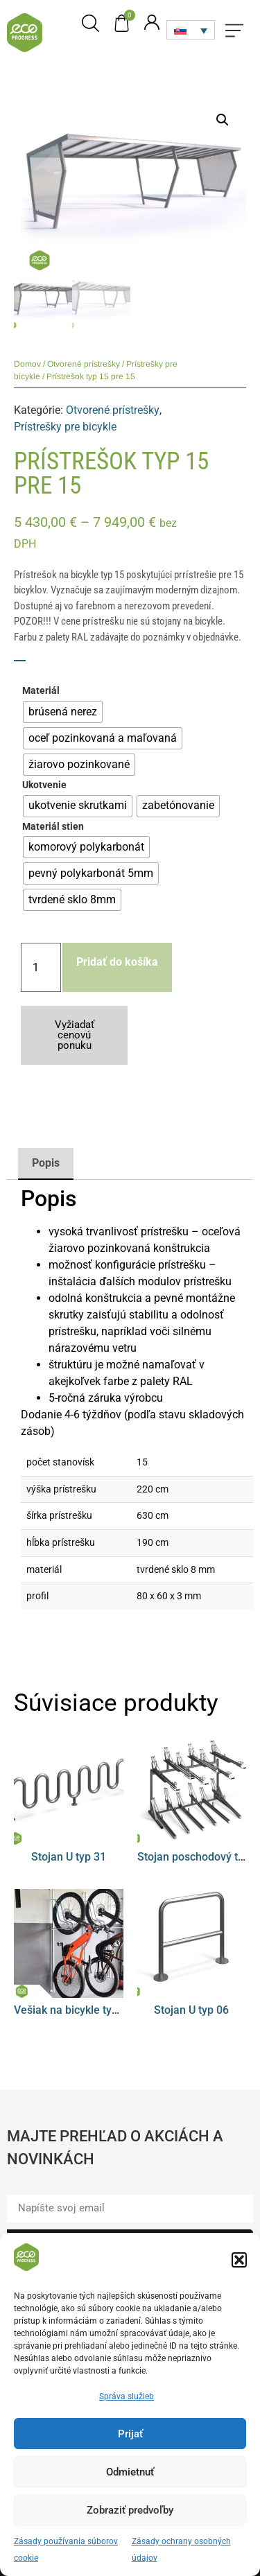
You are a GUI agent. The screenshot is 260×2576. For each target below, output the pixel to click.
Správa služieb (126, 2407)
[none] (190, 30)
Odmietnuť (130, 2481)
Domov (27, 364)
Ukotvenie (44, 785)
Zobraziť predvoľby (130, 2520)
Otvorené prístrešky (83, 364)
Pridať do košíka (117, 961)
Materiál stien (53, 827)
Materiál (41, 691)
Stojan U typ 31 (68, 1856)
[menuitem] (190, 30)
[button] (239, 2270)
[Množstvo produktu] (41, 967)
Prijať (130, 2443)
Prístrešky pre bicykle (65, 426)
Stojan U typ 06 (191, 2010)
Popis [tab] (46, 1162)
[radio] (63, 712)
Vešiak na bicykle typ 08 (73, 2010)
